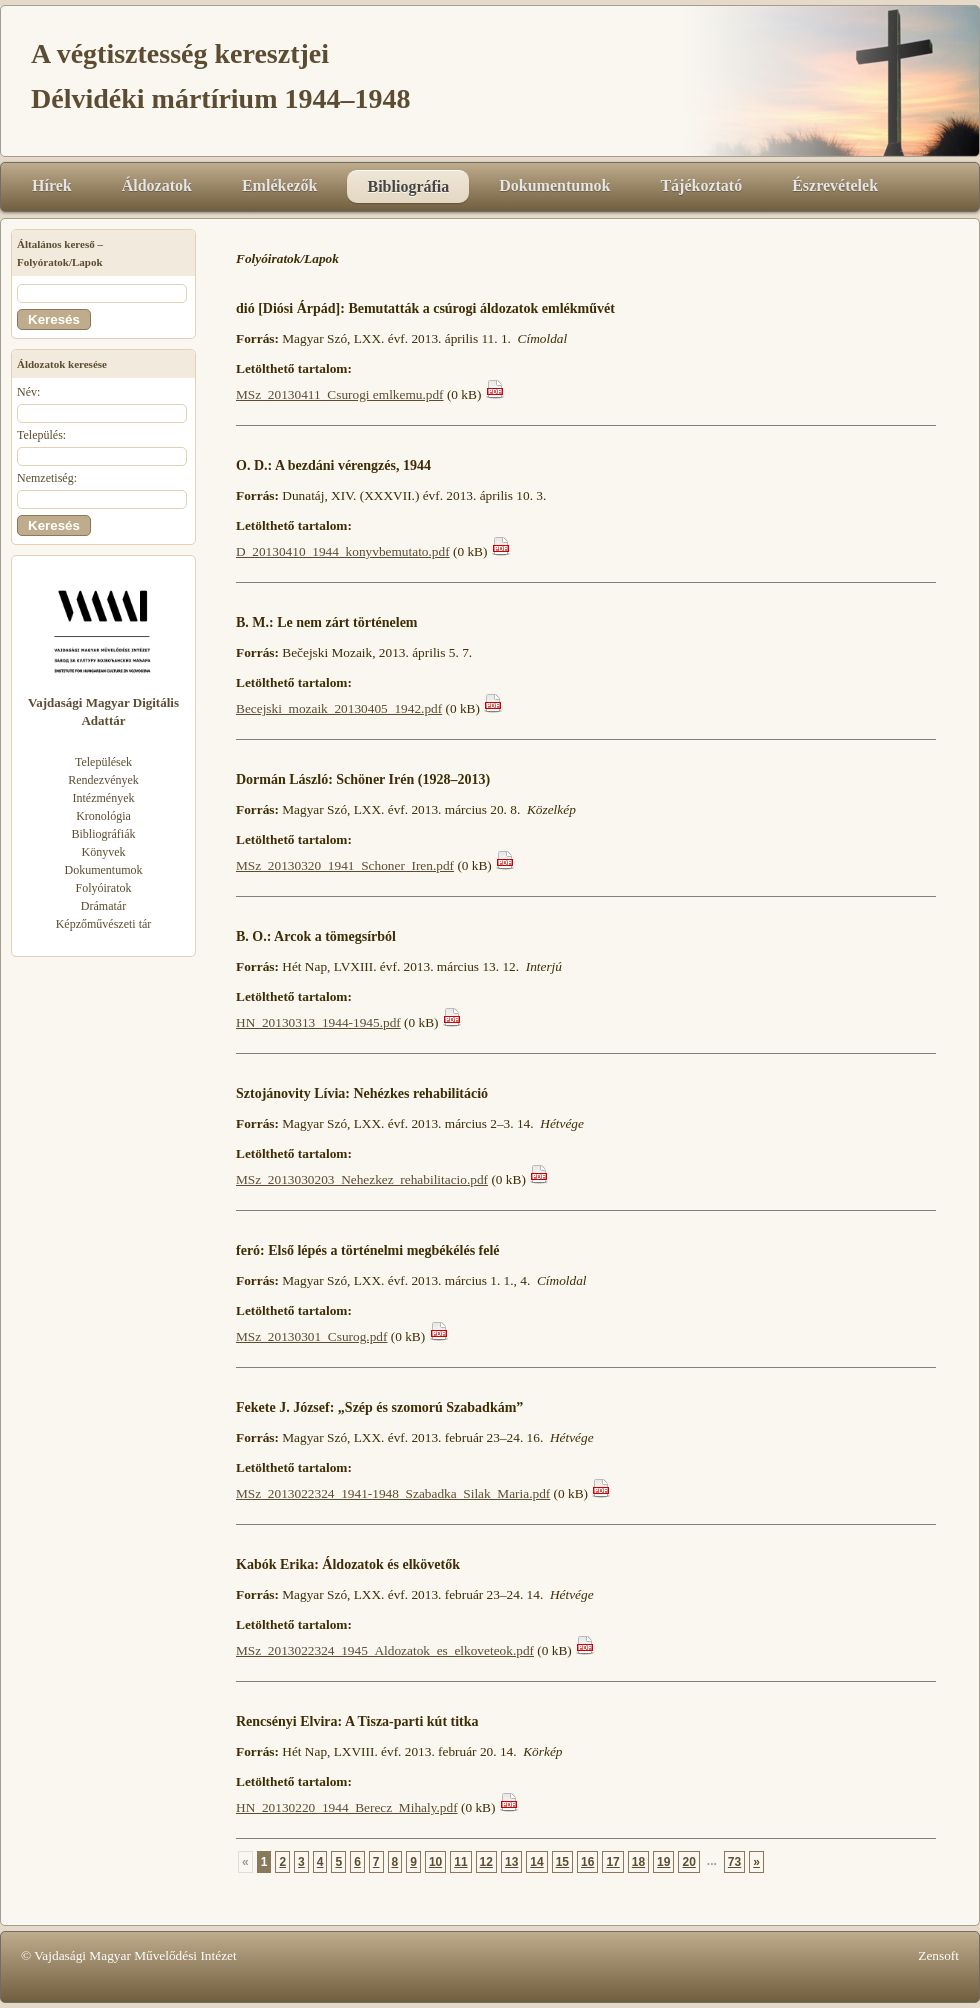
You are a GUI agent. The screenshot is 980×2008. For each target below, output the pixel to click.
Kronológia (103, 816)
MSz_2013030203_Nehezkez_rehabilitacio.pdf (362, 1179)
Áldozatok (157, 185)
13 (511, 1862)
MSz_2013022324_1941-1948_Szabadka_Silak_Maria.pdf (393, 1493)
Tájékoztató (701, 185)
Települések (103, 762)
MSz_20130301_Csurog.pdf (311, 1336)
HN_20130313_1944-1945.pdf (318, 1022)
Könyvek (104, 852)
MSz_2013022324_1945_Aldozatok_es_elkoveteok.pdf (385, 1650)
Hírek (52, 185)
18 (638, 1862)
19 (663, 1862)
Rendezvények (103, 780)
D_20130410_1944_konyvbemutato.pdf (343, 551)
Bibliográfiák (104, 834)
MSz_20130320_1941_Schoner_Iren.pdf (345, 865)
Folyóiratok (104, 888)
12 (486, 1862)
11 (460, 1862)
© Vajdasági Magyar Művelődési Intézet (129, 1955)
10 (435, 1862)
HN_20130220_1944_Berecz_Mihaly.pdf (347, 1807)
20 (688, 1862)
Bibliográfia (408, 186)
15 (562, 1862)
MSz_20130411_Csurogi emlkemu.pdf (340, 394)
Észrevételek (835, 185)
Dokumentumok (554, 185)
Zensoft (938, 1955)
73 (734, 1862)
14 (536, 1862)
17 (612, 1862)
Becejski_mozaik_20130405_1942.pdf (339, 708)
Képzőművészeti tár (104, 924)
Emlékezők (280, 185)
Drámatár (103, 906)
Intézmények (104, 798)
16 (587, 1862)
